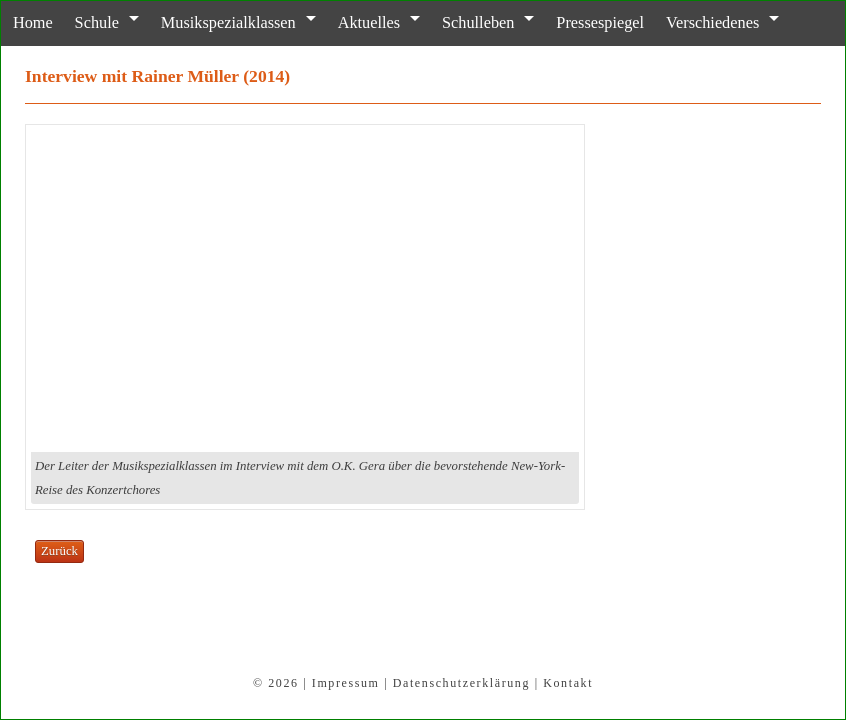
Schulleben (462, 22)
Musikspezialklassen (220, 22)
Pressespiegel (582, 22)
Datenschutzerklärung (461, 683)
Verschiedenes (691, 22)
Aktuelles (356, 22)
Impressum (346, 683)
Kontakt (568, 683)
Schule (92, 22)
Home (30, 22)
